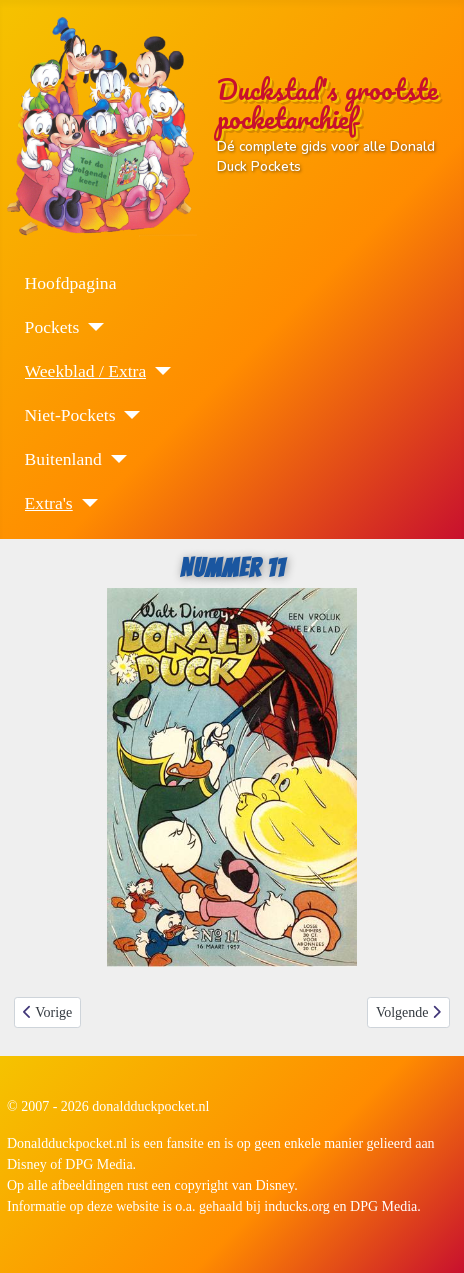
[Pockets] (91, 327)
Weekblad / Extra (86, 371)
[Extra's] (85, 503)
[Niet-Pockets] (127, 415)
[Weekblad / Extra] (158, 371)
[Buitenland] (114, 459)
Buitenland (63, 459)
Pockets (52, 327)
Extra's (49, 503)
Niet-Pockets (70, 415)
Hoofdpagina (71, 283)
